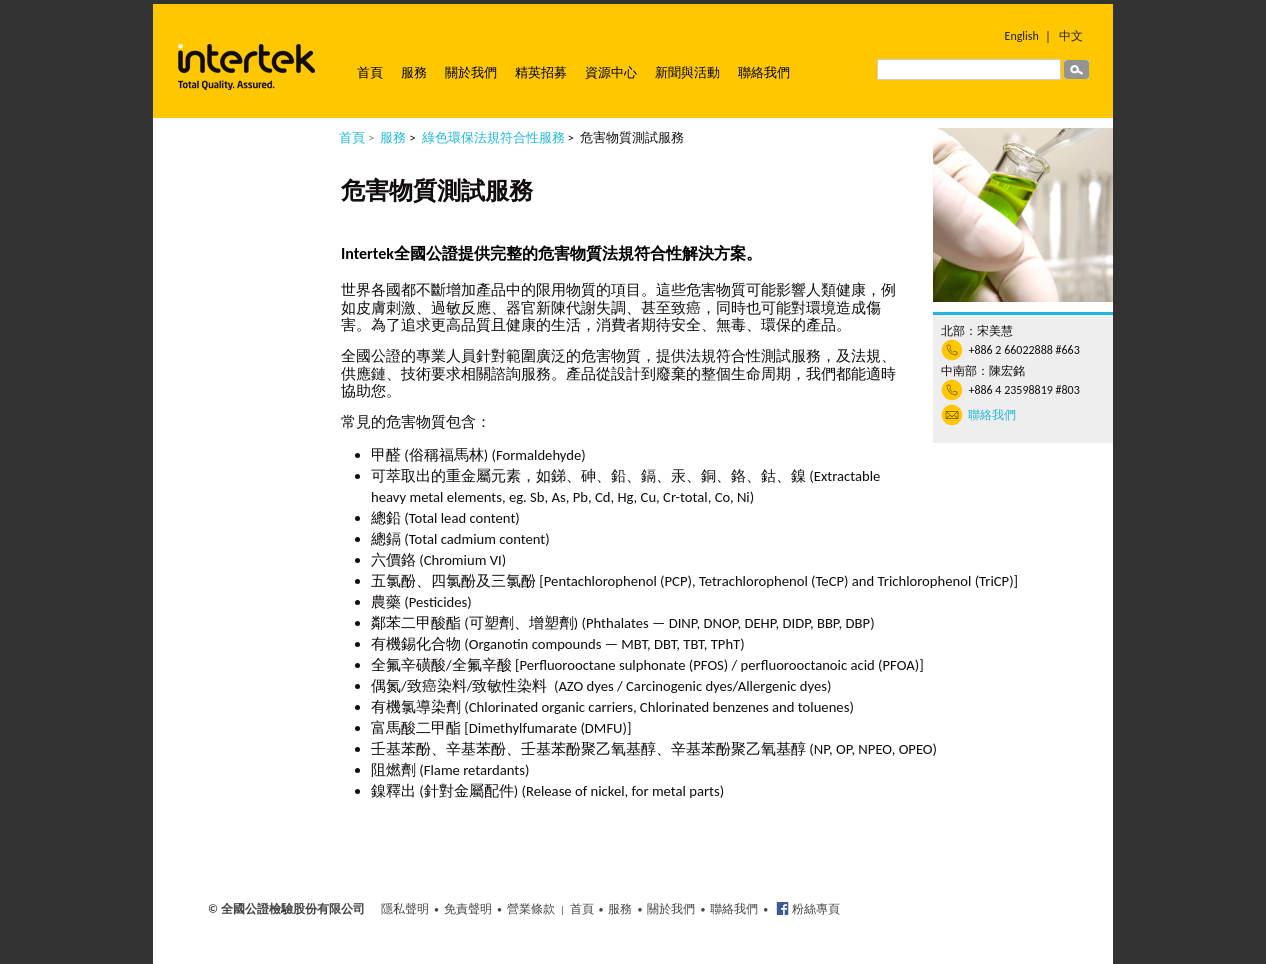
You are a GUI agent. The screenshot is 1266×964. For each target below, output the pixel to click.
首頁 (370, 72)
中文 (1071, 36)
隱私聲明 (405, 909)
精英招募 (541, 72)
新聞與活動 (687, 72)
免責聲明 (468, 909)
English (1022, 36)
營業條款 (531, 909)
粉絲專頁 (814, 909)
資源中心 (611, 72)
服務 (414, 72)
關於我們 (471, 72)
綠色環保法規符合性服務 (493, 137)
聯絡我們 (764, 72)
